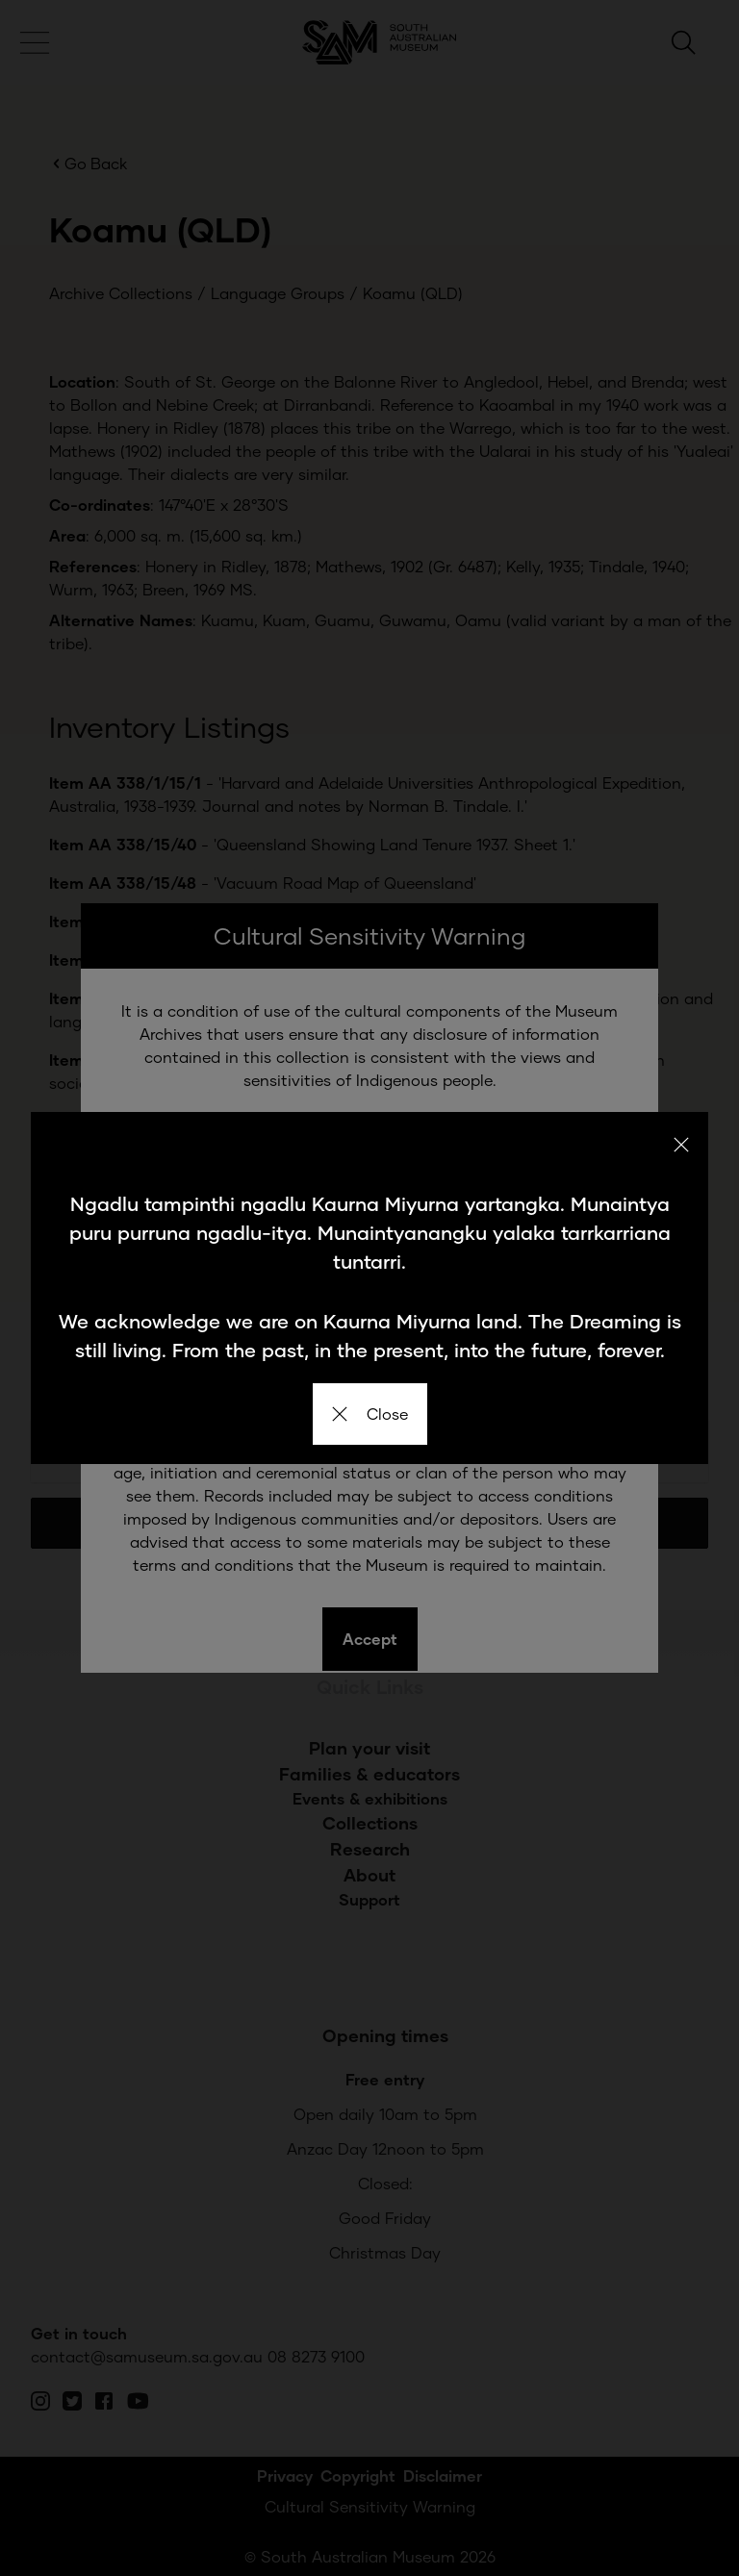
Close (370, 1413)
